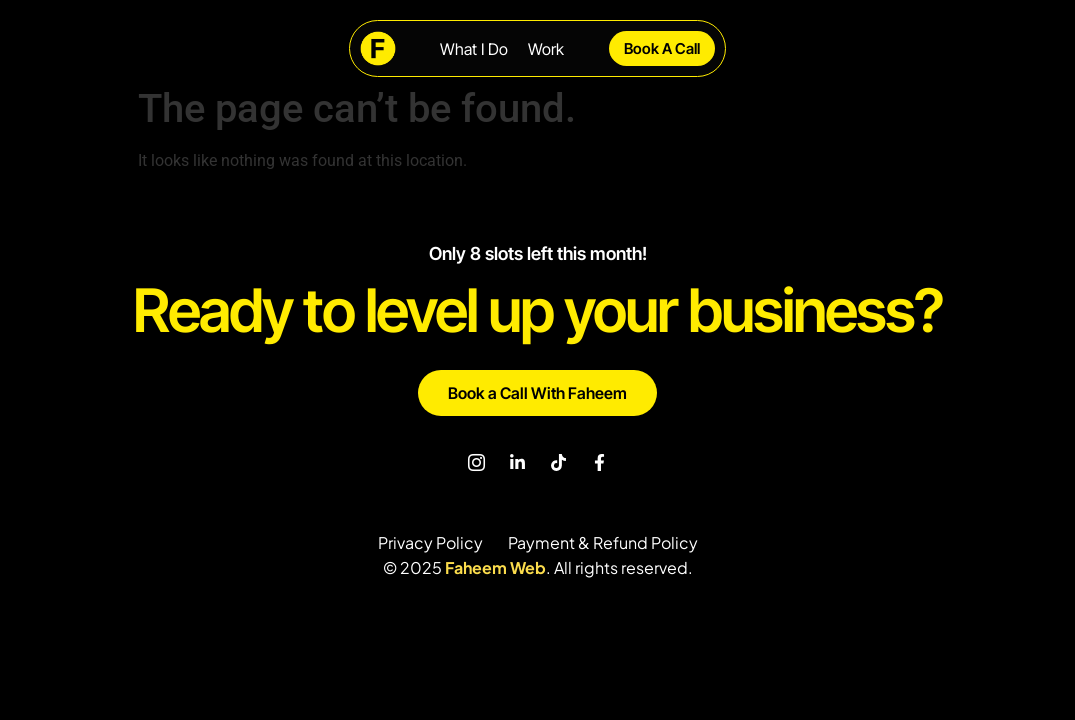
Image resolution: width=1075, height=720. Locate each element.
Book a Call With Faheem (537, 393)
